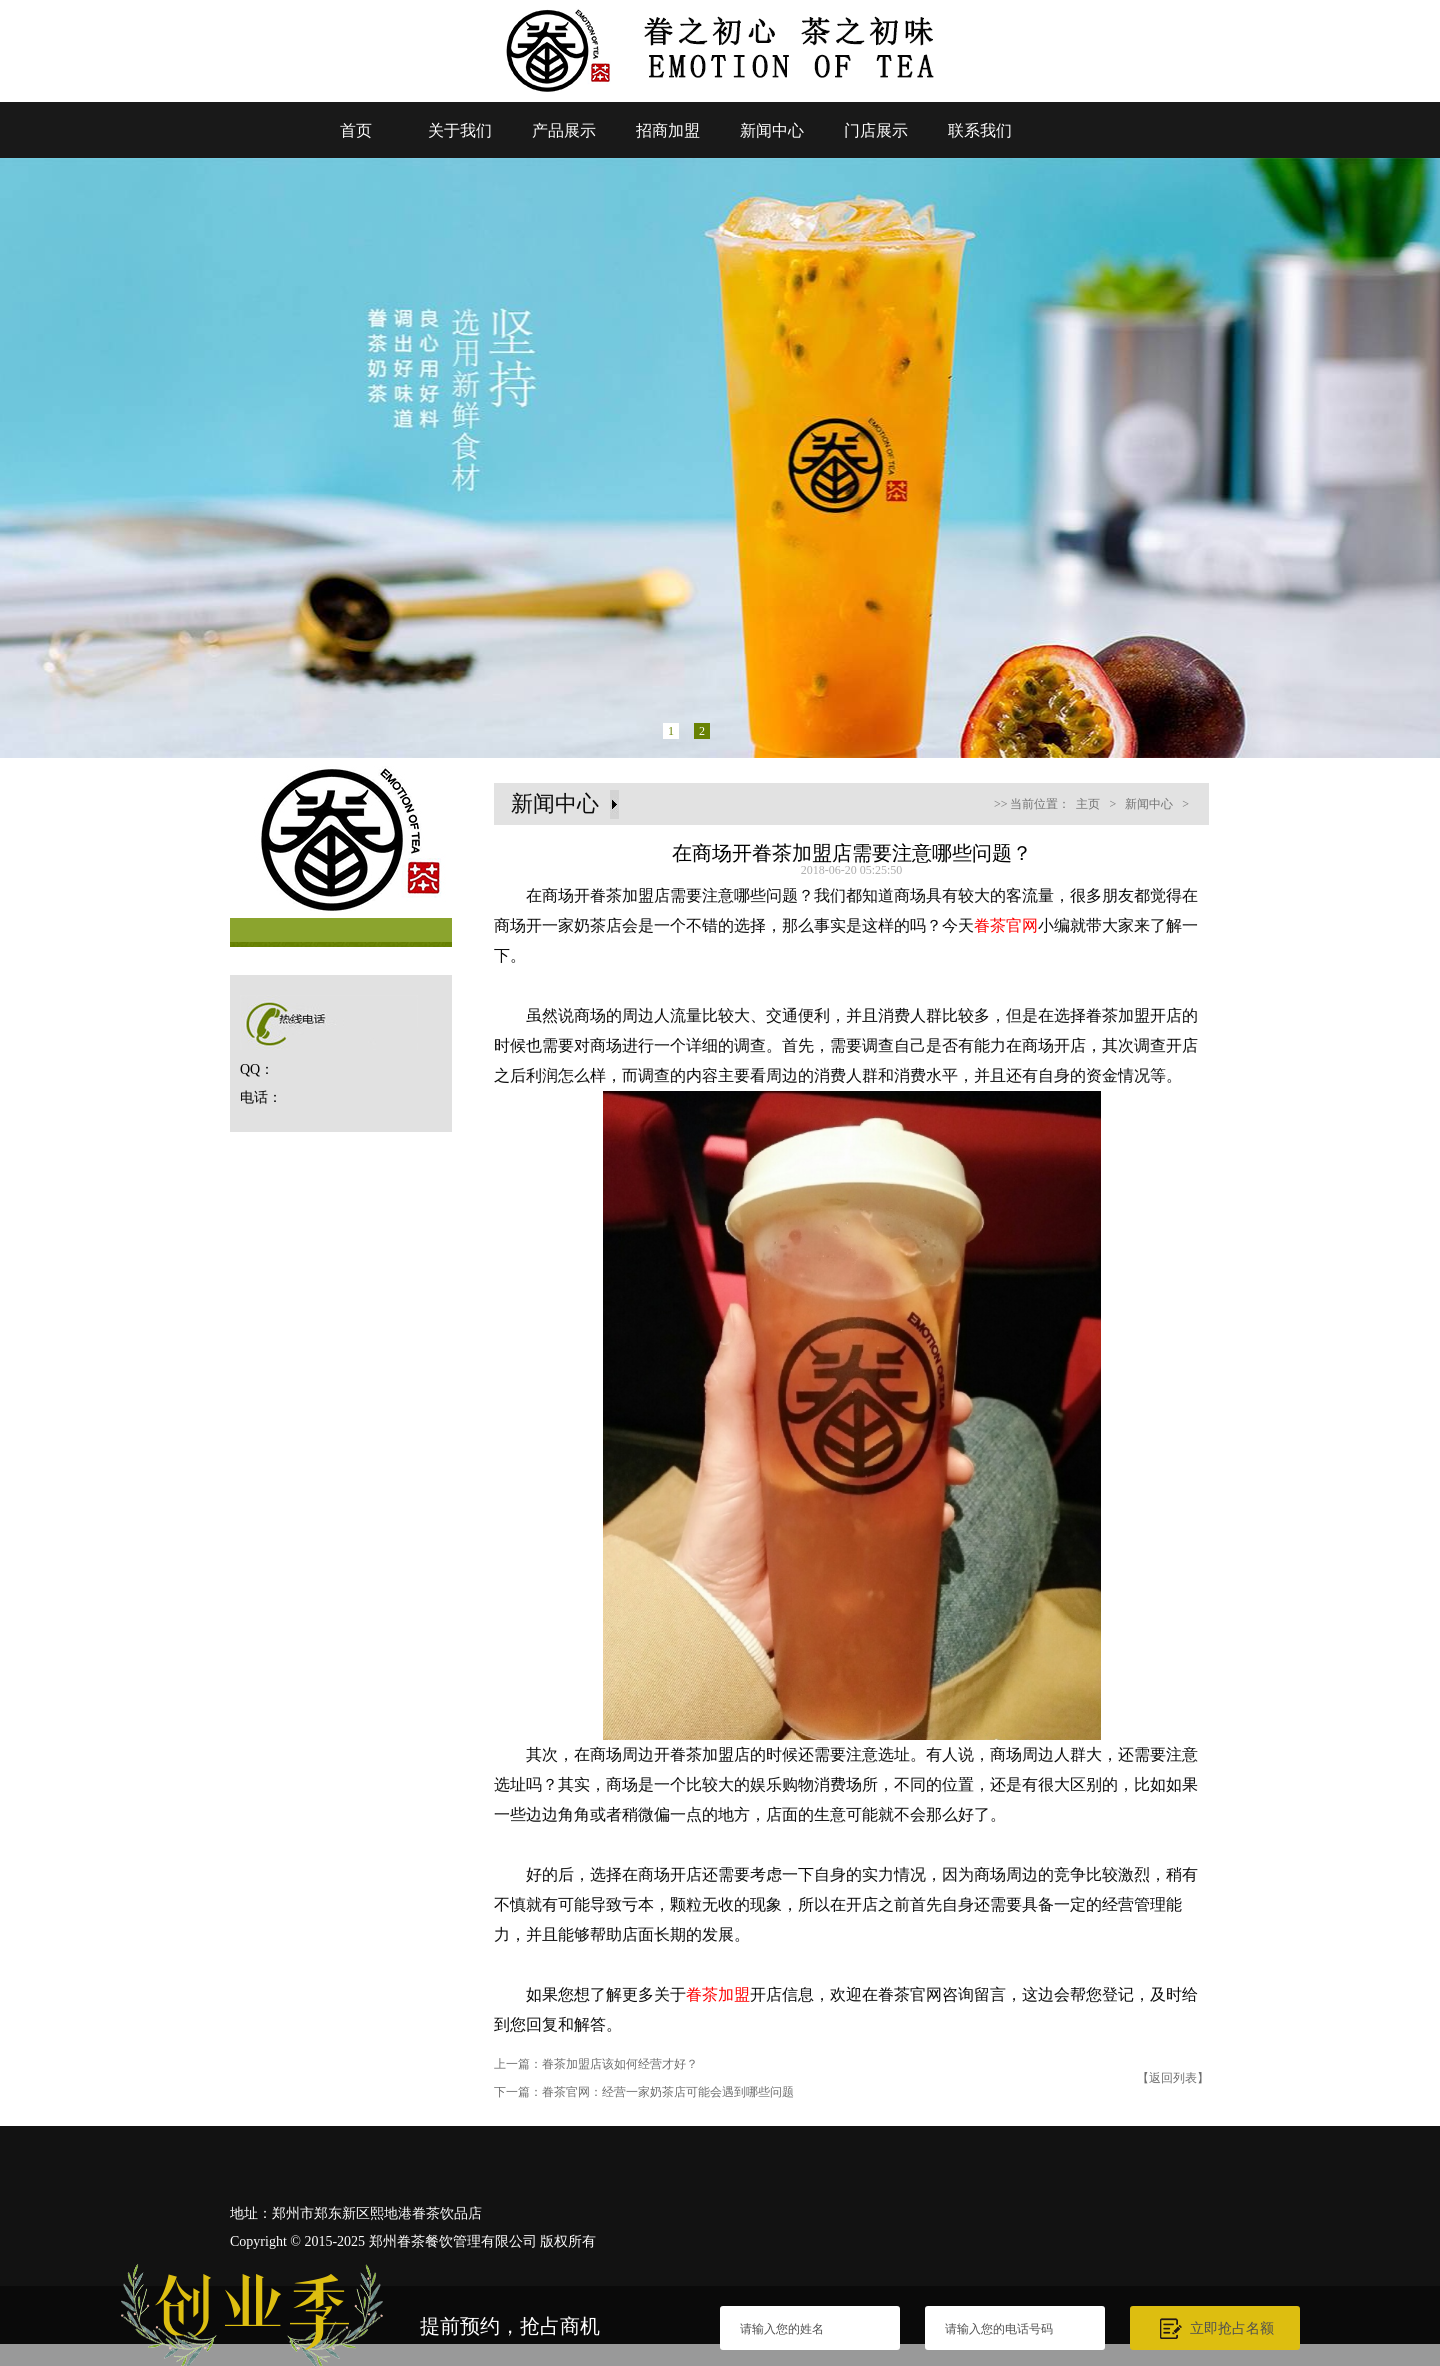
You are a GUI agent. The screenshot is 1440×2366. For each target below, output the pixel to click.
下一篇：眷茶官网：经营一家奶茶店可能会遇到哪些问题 (644, 2092)
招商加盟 (668, 130)
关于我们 (460, 130)
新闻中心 (772, 130)
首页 (356, 130)
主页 (1088, 804)
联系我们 (980, 130)
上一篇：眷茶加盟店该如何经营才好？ (596, 2064)
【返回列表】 (1173, 2078)
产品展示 (564, 130)
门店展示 (876, 130)
